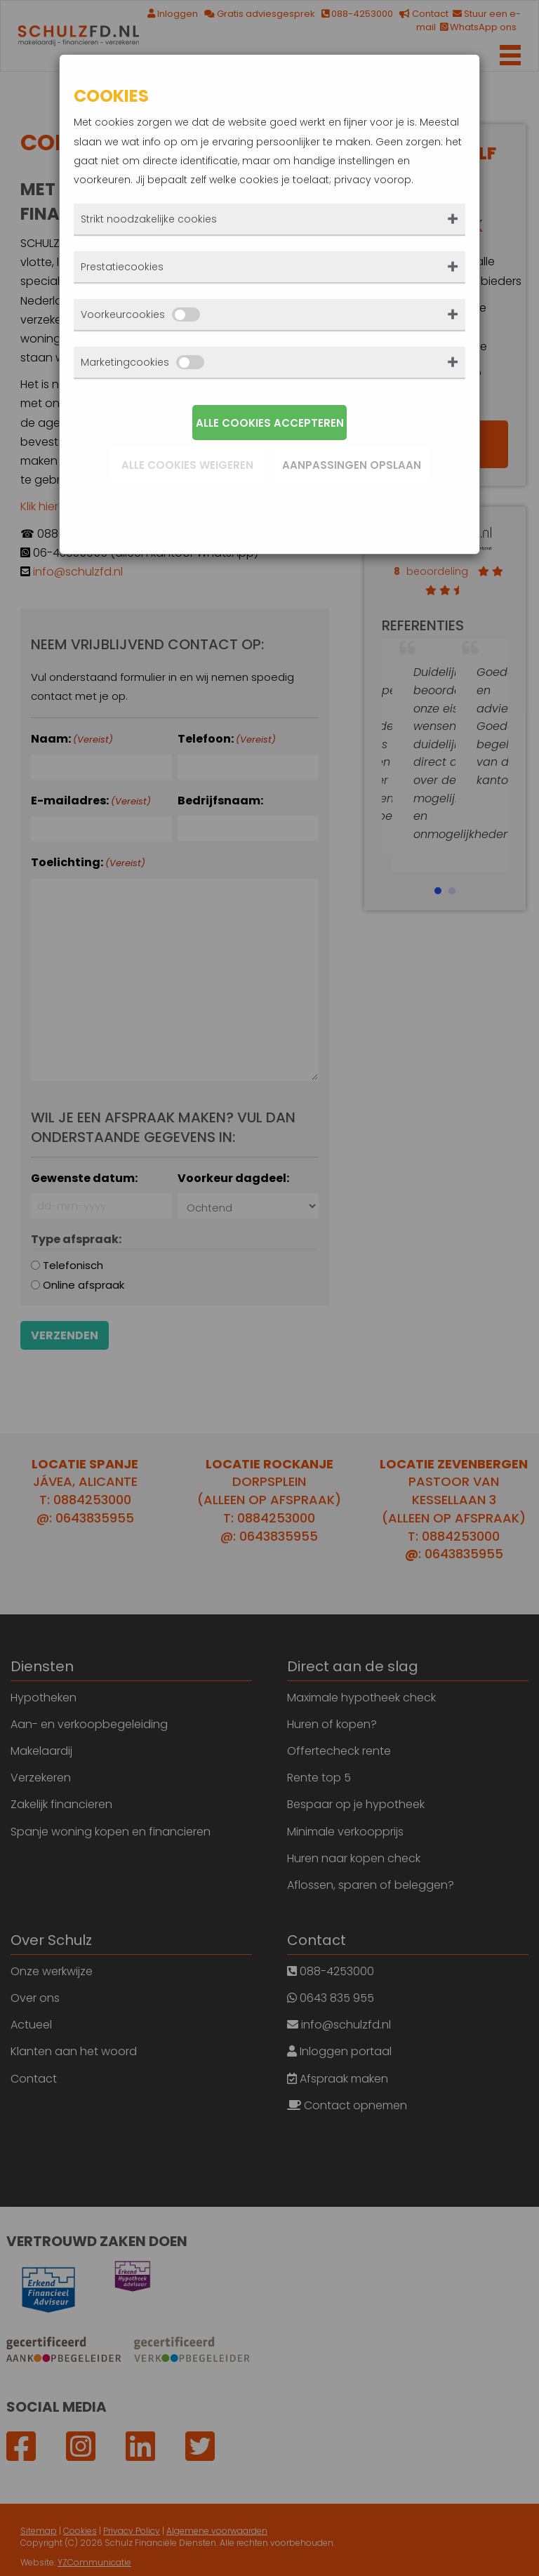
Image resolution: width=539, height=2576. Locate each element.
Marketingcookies (142, 362)
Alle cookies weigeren (187, 465)
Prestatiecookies (122, 267)
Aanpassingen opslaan (351, 465)
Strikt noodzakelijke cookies (149, 219)
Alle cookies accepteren (270, 423)
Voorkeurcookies (140, 314)
